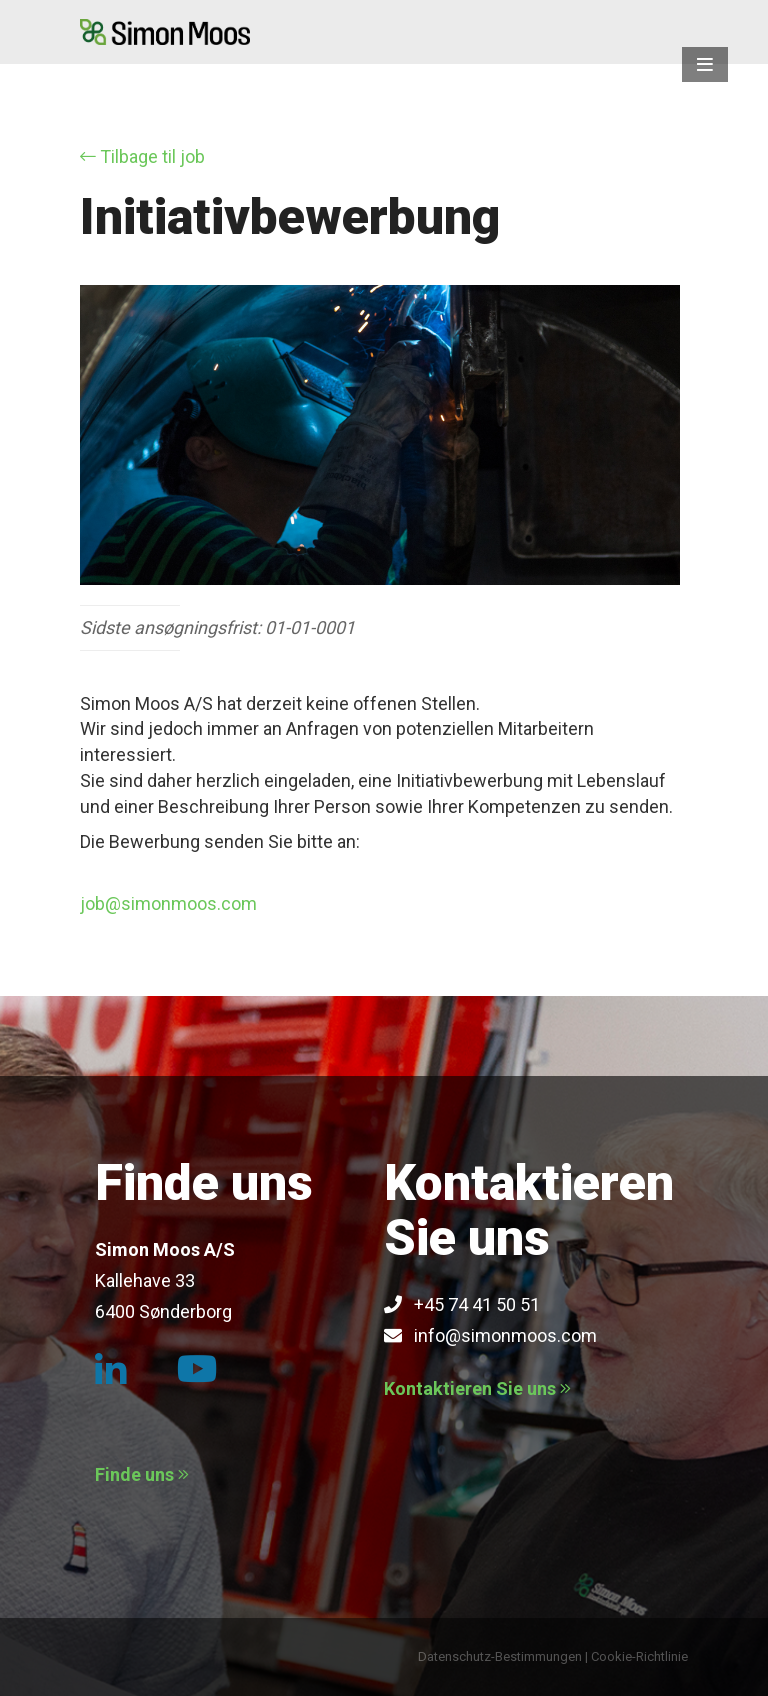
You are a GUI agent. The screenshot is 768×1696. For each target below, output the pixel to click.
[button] (705, 64)
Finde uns (142, 1474)
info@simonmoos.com (490, 1335)
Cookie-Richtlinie (639, 1656)
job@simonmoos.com (168, 903)
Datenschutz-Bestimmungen (500, 1656)
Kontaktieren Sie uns (477, 1388)
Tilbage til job (142, 156)
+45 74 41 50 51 (462, 1304)
